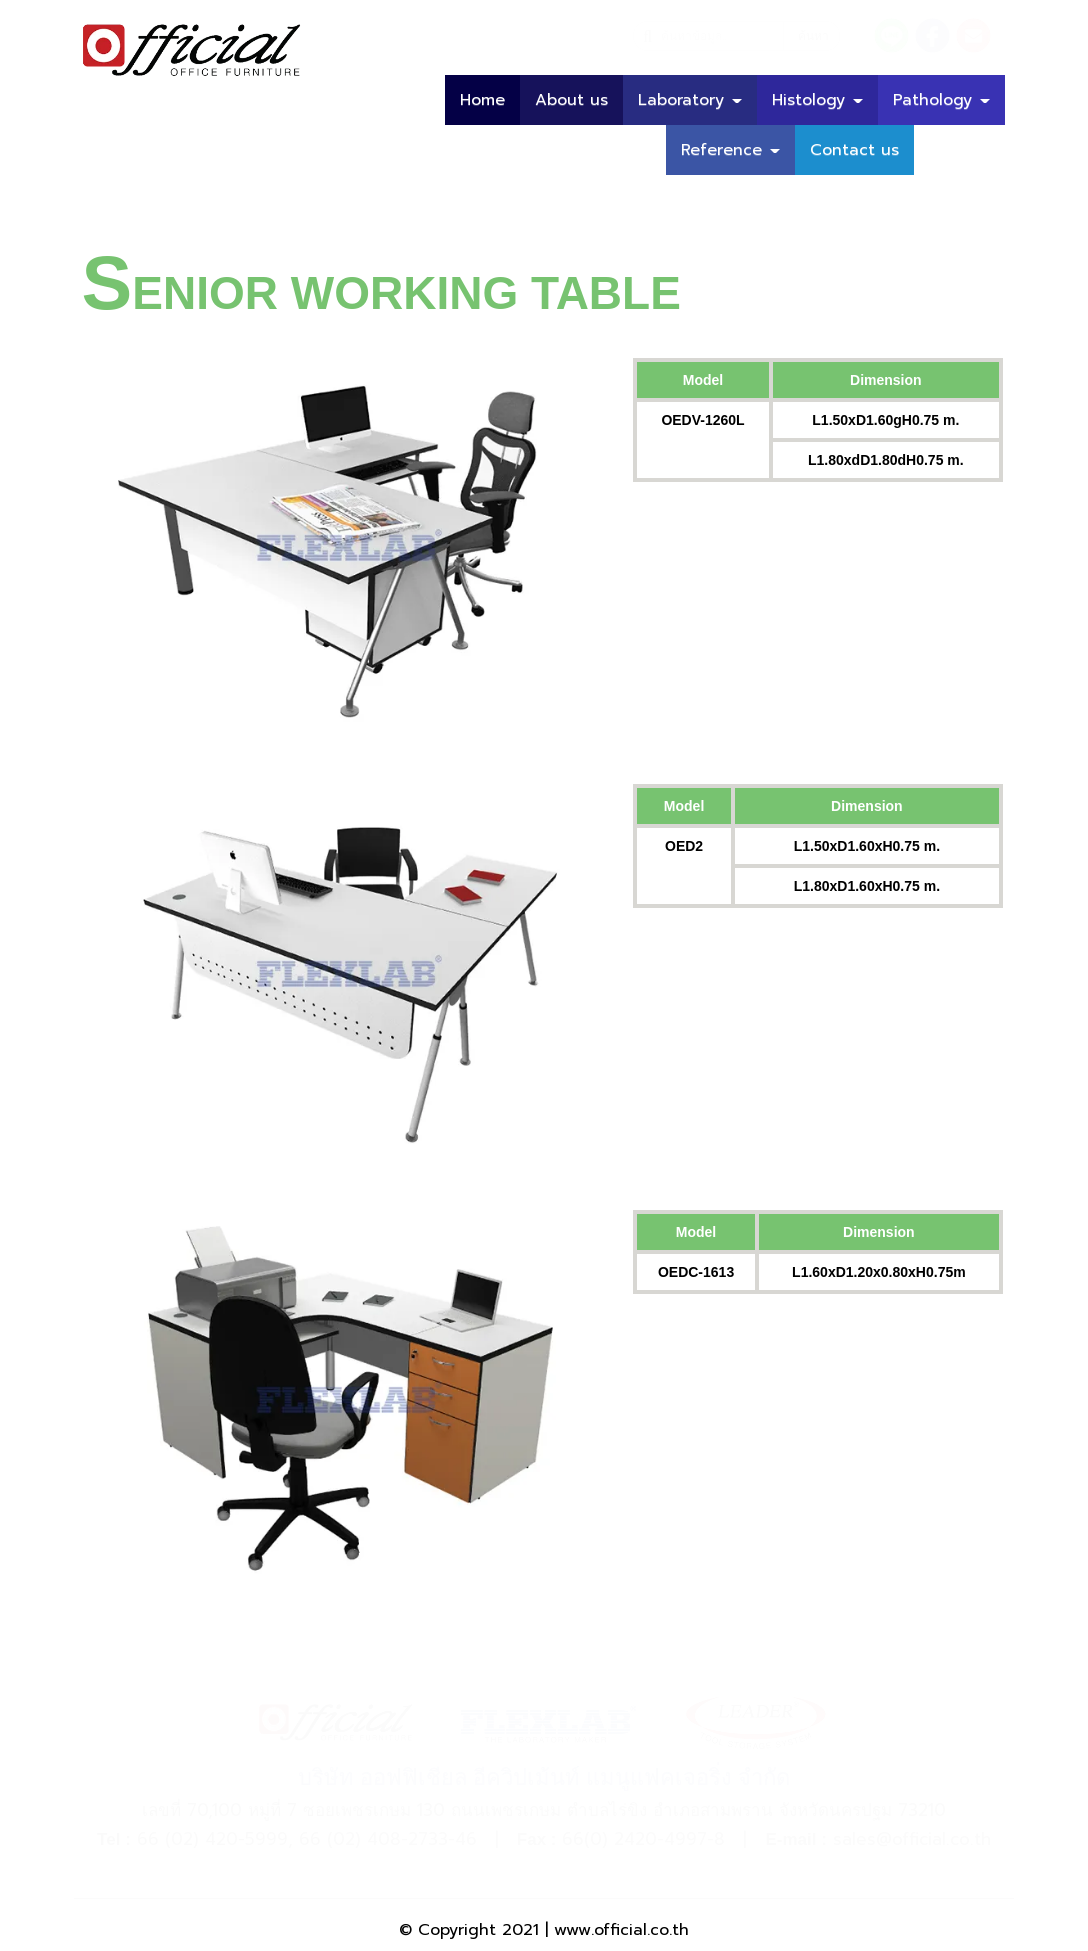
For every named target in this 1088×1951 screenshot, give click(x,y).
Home (482, 100)
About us (571, 100)
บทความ (959, 150)
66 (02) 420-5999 (212, 1839)
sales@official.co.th (912, 1839)
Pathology (941, 100)
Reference (730, 150)
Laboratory (690, 100)
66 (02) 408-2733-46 (388, 1839)
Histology (817, 100)
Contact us (854, 150)
